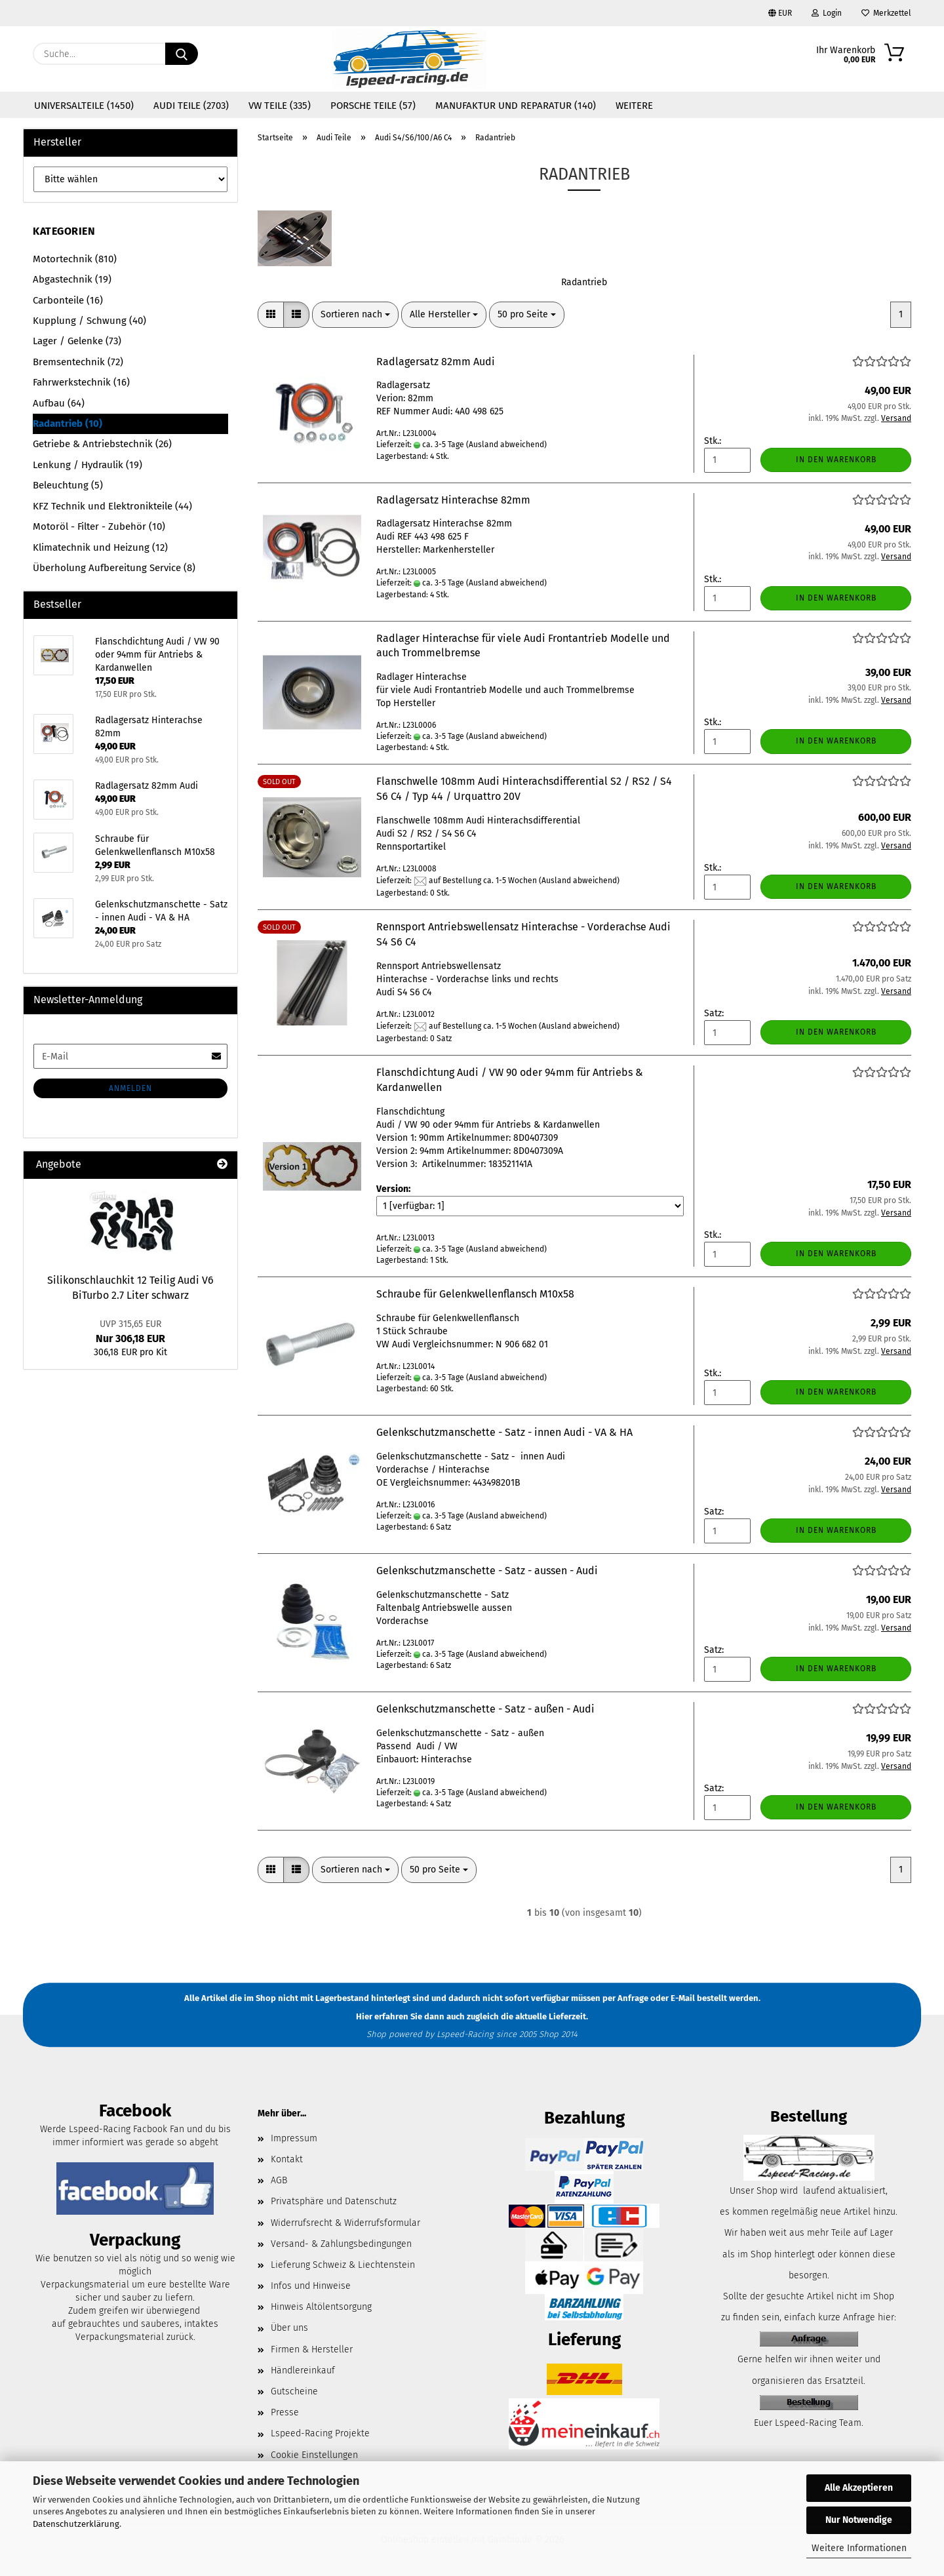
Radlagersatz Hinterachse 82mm (453, 500)
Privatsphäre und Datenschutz (334, 2201)
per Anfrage (625, 1998)
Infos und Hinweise (311, 2285)
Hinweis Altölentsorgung (321, 2306)
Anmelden (130, 1088)
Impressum (294, 2138)
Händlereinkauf (303, 2370)
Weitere (634, 105)
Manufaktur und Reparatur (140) (515, 105)
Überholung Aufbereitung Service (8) (114, 568)
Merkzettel (886, 13)
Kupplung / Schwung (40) (89, 321)
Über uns (289, 2327)
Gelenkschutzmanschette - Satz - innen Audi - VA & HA (504, 1432)
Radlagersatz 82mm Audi (435, 361)
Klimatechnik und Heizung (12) (100, 547)
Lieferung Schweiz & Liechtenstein (343, 2264)
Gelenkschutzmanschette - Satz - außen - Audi (485, 1709)
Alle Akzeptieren (859, 2487)
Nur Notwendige (858, 2520)
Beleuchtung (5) (68, 485)
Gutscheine (294, 2391)
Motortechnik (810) (75, 259)
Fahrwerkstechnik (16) (81, 382)
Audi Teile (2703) (191, 105)
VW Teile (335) (279, 105)
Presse (285, 2412)
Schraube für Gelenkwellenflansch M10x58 (475, 1294)
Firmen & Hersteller (312, 2349)
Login (827, 13)
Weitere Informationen (859, 2548)
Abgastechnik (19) (72, 279)
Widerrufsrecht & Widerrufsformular (345, 2223)
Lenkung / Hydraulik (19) (87, 465)
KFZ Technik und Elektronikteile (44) (112, 506)
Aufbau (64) (59, 403)
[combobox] (355, 315)
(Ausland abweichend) (506, 444)
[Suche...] (181, 54)
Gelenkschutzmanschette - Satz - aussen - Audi (487, 1570)
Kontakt (287, 2159)
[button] (271, 315)
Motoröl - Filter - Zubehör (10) (99, 526)
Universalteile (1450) (84, 105)
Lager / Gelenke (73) (77, 341)
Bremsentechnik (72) (78, 362)
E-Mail (683, 1998)
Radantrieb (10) (67, 423)
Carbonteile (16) (68, 300)
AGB (279, 2180)
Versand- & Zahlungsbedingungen (341, 2243)
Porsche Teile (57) (373, 105)
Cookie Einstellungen (314, 2455)
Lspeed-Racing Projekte (320, 2433)
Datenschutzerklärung (76, 2524)
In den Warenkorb (836, 459)
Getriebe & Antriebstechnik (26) (102, 444)
